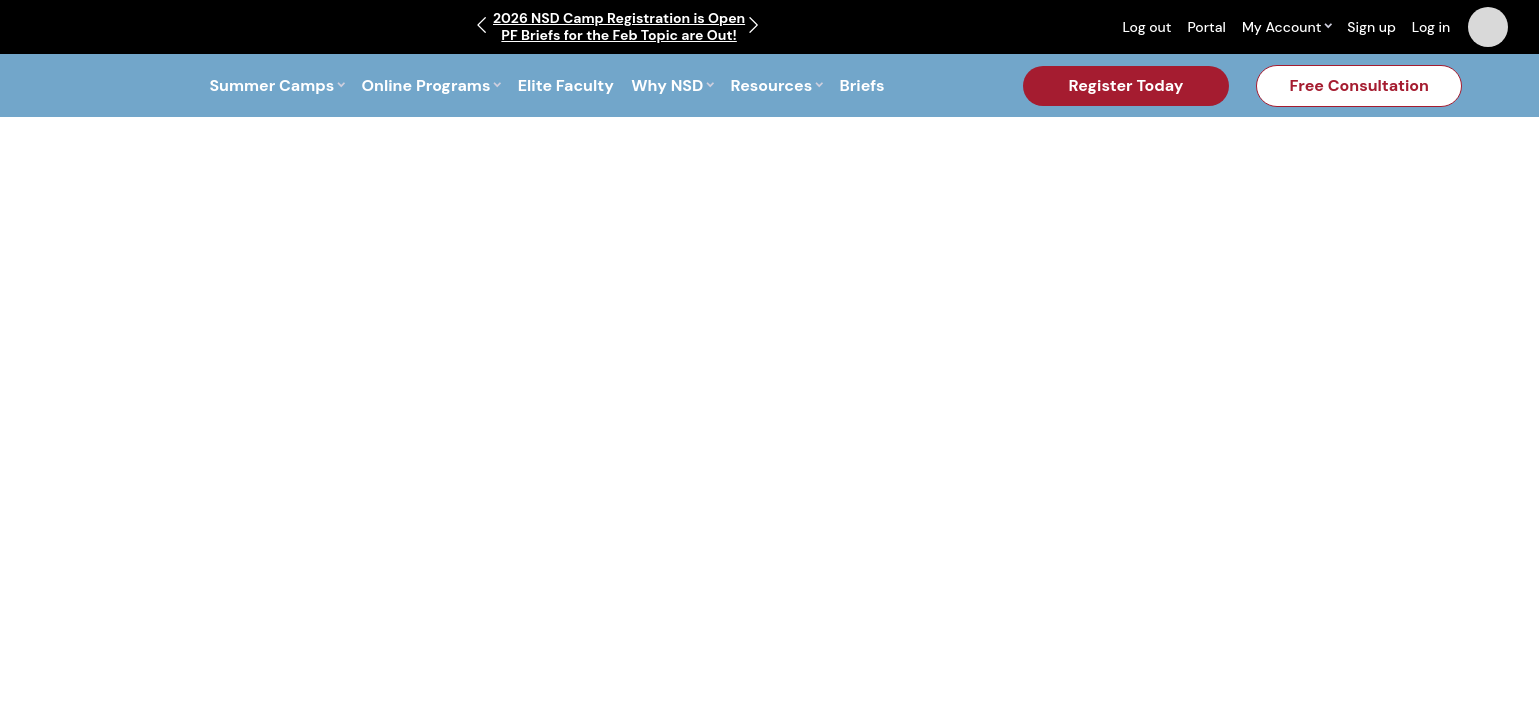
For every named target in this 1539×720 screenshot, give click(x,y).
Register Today (1126, 85)
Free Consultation (1359, 85)
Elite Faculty (566, 85)
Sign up (1371, 27)
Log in (1431, 27)
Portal (1206, 27)
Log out (1146, 27)
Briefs (862, 85)
